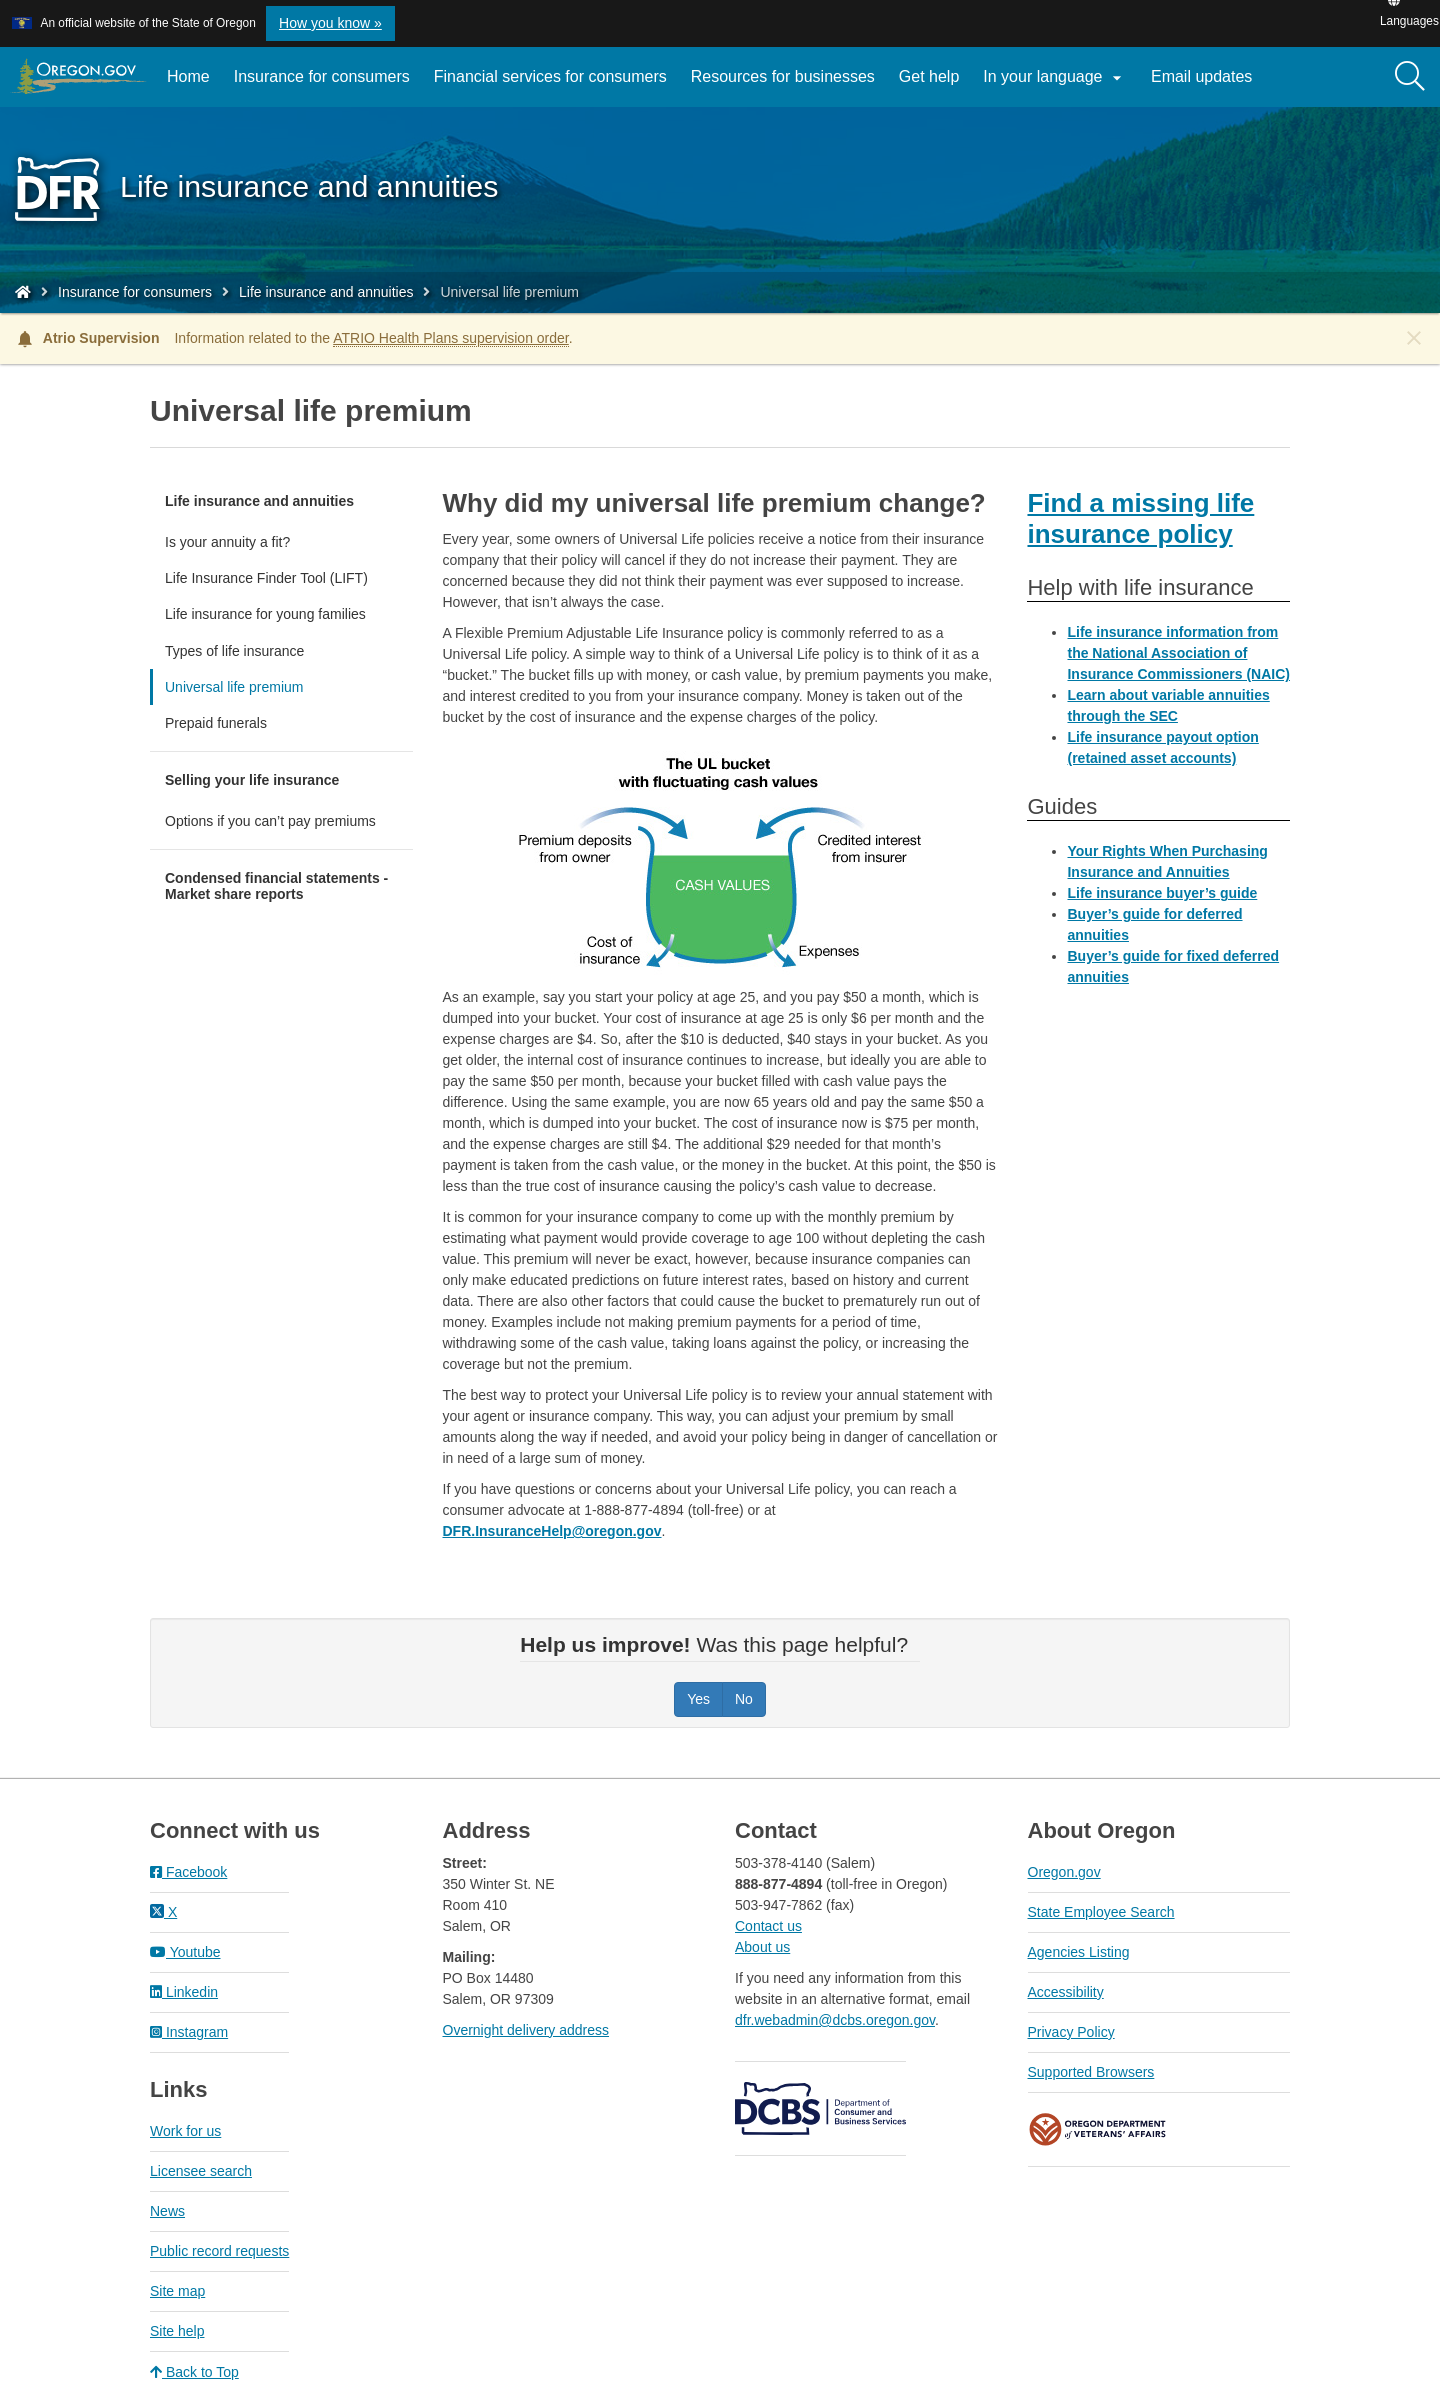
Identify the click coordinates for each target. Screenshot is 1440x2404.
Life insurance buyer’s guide (1162, 893)
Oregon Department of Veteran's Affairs (1098, 2129)
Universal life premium (234, 687)
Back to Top (194, 2372)
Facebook (188, 1872)
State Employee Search (1101, 1912)
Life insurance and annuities (326, 292)
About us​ (762, 1947)
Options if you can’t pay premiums (270, 821)
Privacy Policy (1071, 2032)
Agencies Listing (1079, 1952)
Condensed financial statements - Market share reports (276, 886)
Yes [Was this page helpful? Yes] (698, 1699)
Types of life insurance (234, 651)
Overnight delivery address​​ (526, 2030)
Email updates (1207, 84)
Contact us (768, 1926)
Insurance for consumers (322, 76)
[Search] (1410, 77)
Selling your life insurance (252, 780)
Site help (177, 2331)
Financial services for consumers (550, 76)
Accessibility (1066, 1992)
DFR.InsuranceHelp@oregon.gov (552, 1531)
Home (188, 76)
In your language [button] (1055, 78)
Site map (177, 2291)
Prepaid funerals (216, 723)
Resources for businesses (783, 76)
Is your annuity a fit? (227, 542)
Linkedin (184, 1992)
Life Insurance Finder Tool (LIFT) (266, 578)
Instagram (189, 2032)
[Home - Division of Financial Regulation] (23, 292)
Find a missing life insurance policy (1140, 518)
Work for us (185, 2131)
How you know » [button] (330, 23)
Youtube (185, 1952)
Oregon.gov (1064, 1872)
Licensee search (201, 2171)
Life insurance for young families (265, 614)
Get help (929, 76)
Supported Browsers (1091, 2072)
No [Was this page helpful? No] (744, 1699)
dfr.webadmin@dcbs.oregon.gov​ (835, 2020)
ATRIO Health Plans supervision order (451, 338)
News (167, 2211)
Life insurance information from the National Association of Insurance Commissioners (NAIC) (1178, 653)
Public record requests (219, 2251)
